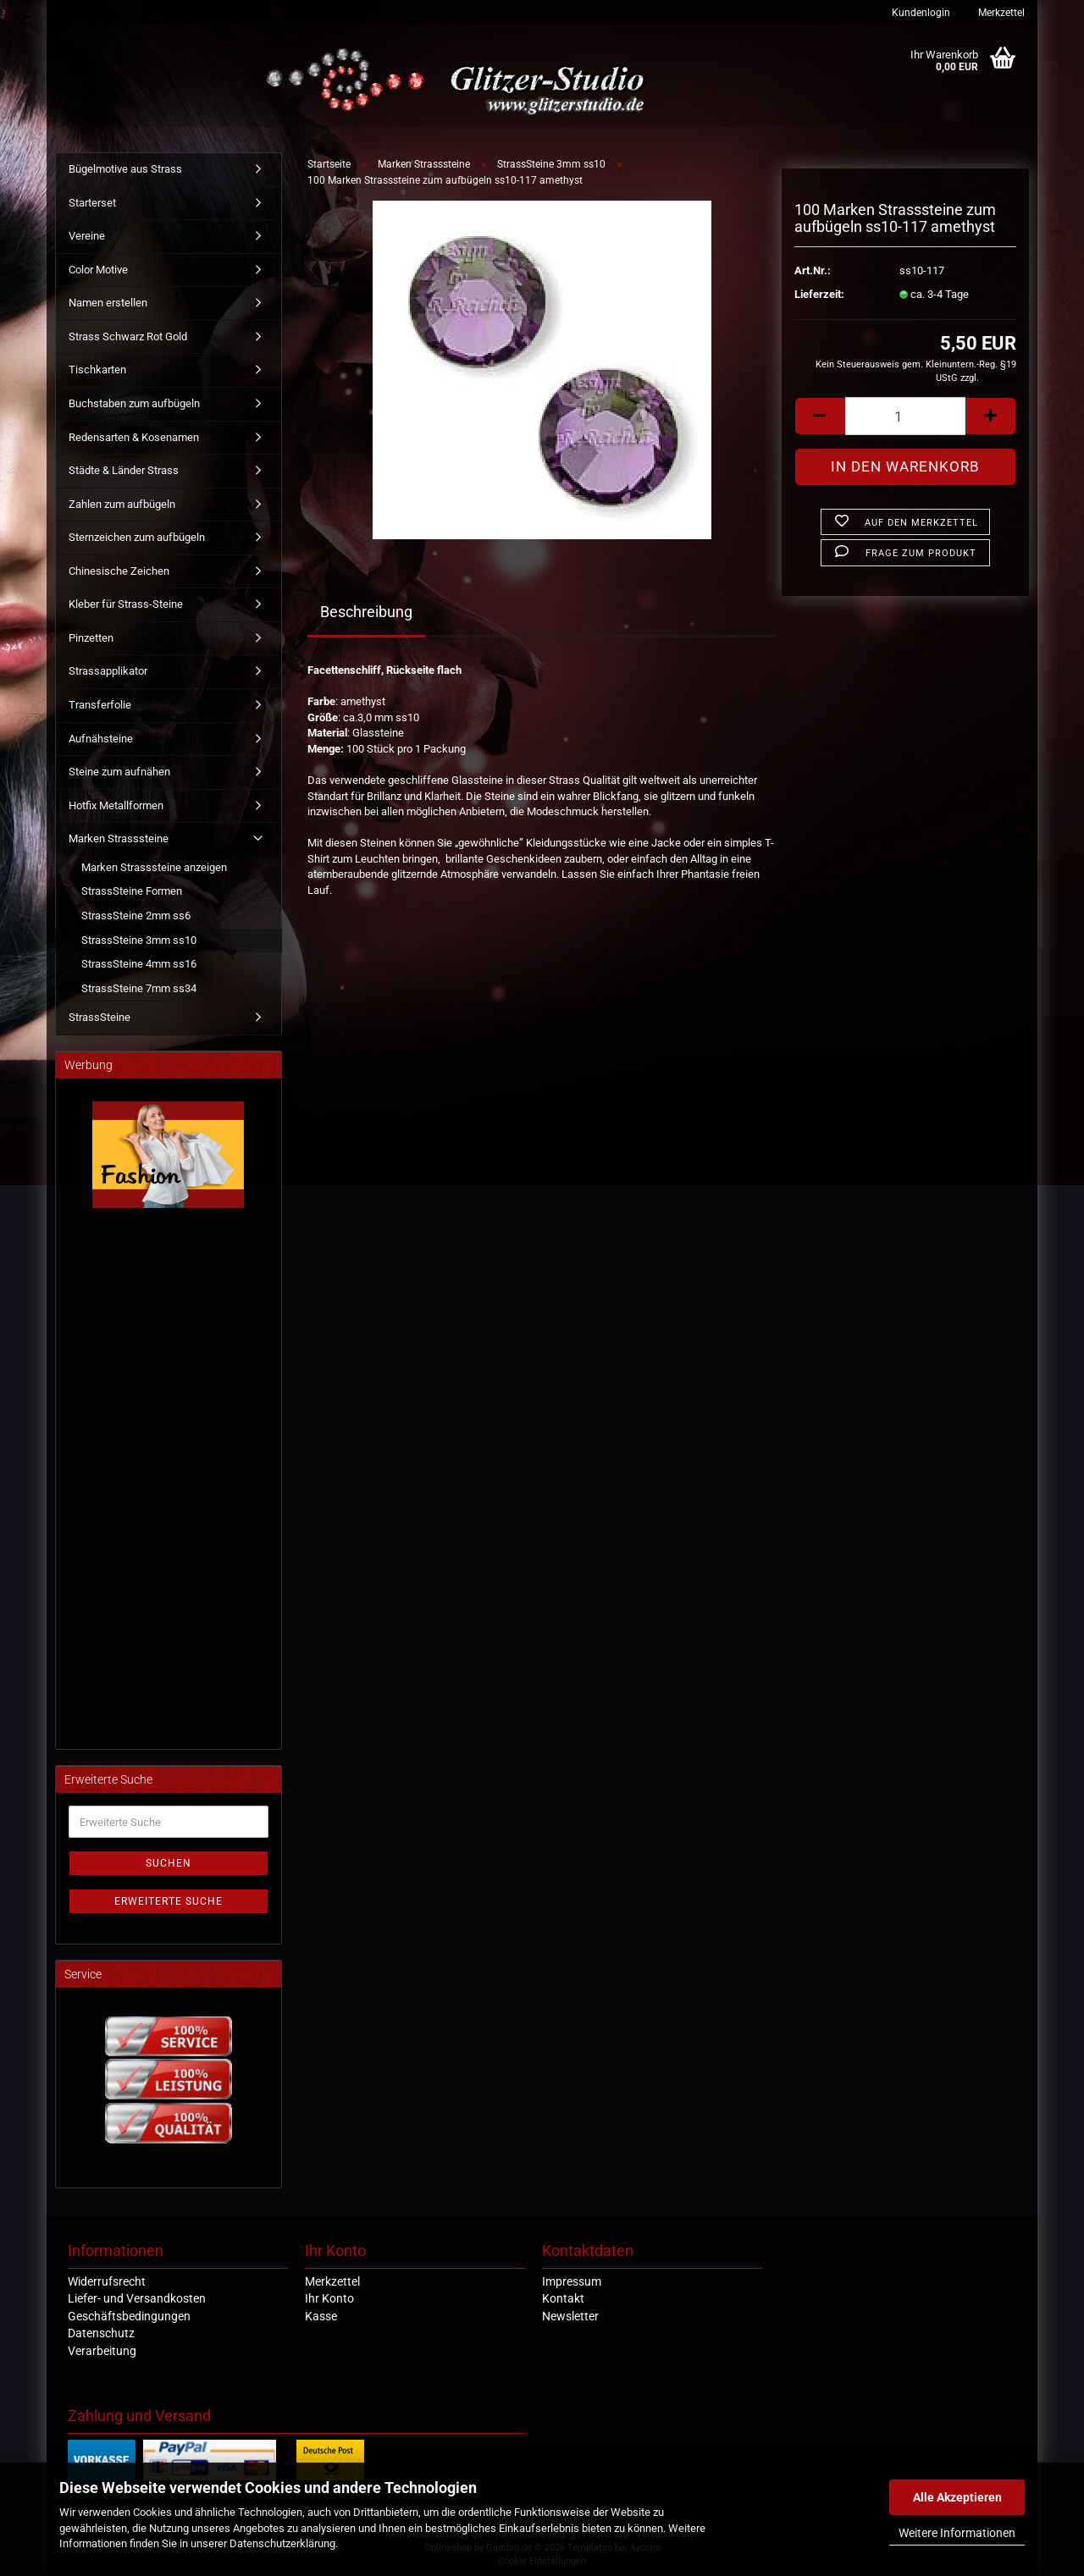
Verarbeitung (102, 2351)
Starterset (92, 202)
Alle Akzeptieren (957, 2497)
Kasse (321, 2316)
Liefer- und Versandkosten (137, 2298)
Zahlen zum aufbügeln (122, 504)
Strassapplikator (108, 671)
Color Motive (98, 269)
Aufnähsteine (101, 738)
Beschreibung (366, 612)
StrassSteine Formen (131, 891)
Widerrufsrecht (107, 2281)
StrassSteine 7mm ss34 (138, 988)
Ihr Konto (329, 2298)
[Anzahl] (905, 416)
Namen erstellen (108, 302)
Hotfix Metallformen (116, 805)
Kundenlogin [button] (919, 13)
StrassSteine (99, 1017)
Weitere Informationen (957, 2533)
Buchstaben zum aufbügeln (134, 403)
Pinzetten (91, 638)
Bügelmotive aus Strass (125, 169)
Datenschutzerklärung (282, 2543)
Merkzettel (1000, 13)
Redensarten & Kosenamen (134, 437)
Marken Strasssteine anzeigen (154, 867)
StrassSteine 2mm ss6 (136, 915)
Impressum (571, 2281)
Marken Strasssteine (119, 838)
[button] (819, 416)
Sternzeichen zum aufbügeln (137, 537)
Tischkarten (97, 369)
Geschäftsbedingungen (129, 2316)
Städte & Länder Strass (124, 470)
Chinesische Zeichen (119, 571)
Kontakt (563, 2298)
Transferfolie (100, 704)
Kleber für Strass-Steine (126, 604)
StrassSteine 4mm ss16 (138, 963)
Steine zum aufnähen (119, 771)
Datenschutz (101, 2333)
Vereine (87, 235)
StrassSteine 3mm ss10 (138, 940)
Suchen (168, 1863)
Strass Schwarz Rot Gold (128, 336)
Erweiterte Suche (168, 1901)
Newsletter (570, 2316)
